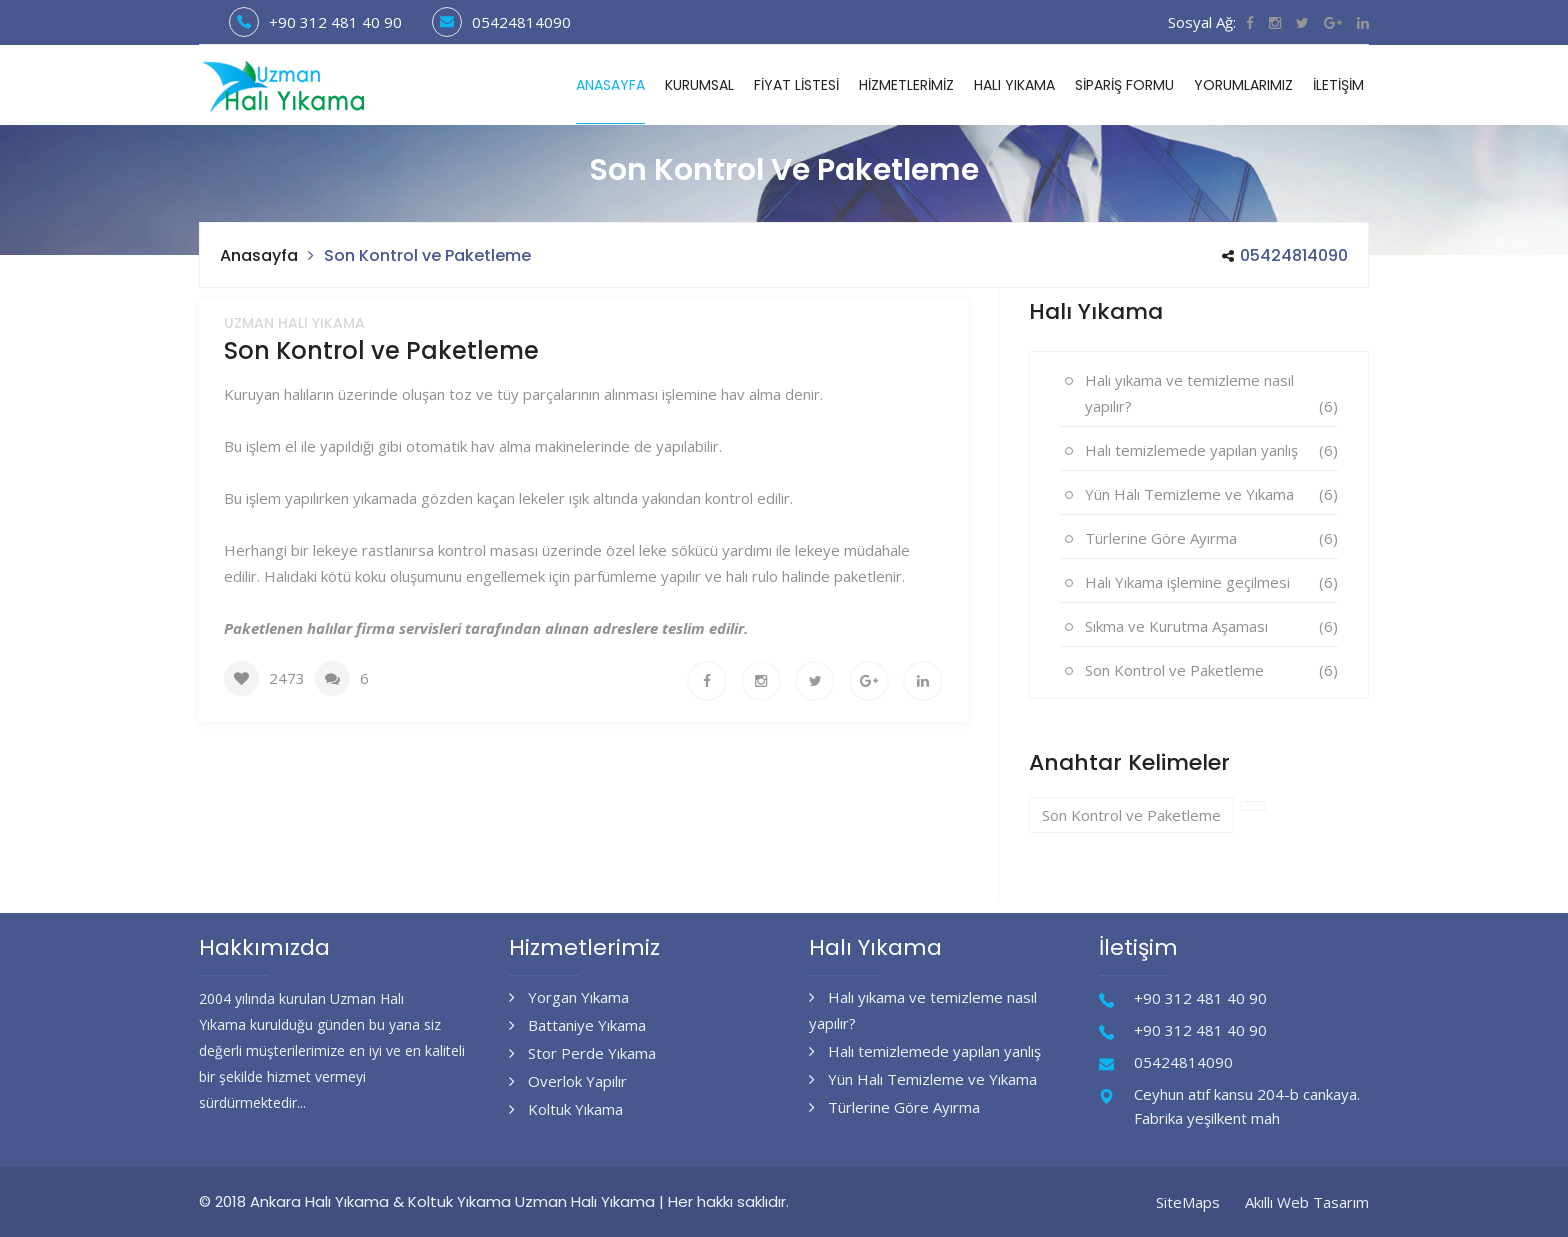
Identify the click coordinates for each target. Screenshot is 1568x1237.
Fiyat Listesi (796, 85)
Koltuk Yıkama (566, 1109)
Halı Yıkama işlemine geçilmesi (1187, 582)
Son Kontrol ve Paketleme (1174, 670)
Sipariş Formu (1124, 85)
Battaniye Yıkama (577, 1025)
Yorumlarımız (1243, 85)
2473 (287, 678)
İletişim (1338, 85)
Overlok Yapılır (568, 1081)
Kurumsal (699, 85)
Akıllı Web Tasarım (1307, 1202)
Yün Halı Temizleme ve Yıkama (1189, 494)
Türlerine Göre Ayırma (1161, 538)
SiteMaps (1188, 1202)
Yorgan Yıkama (569, 997)
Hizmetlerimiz (906, 85)
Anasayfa (610, 85)
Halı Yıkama (1014, 85)
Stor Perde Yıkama (582, 1053)
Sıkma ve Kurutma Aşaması (1176, 626)
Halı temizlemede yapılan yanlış (1191, 450)
